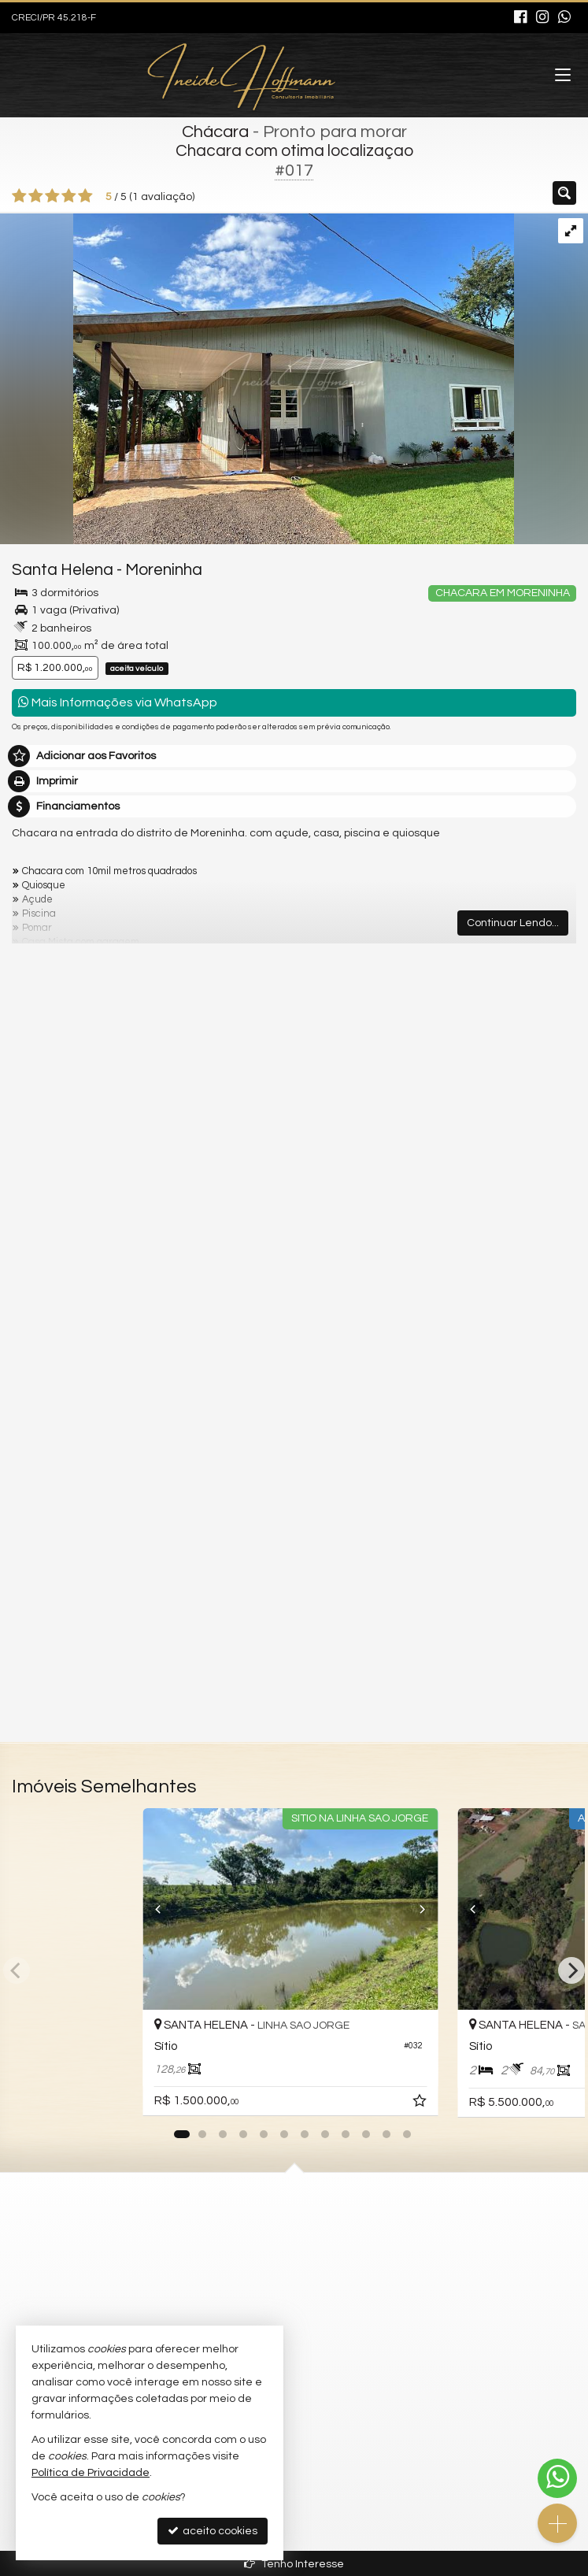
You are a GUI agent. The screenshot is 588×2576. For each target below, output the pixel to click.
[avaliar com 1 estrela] (19, 196)
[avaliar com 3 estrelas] (52, 196)
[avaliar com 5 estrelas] (85, 196)
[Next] (445, 1909)
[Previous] (143, 1909)
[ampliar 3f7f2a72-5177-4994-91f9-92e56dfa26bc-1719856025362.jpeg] (257, 378)
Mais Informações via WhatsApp (117, 702)
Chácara (215, 132)
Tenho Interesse (294, 2564)
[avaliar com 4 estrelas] (68, 196)
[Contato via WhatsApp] (557, 2478)
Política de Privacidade (90, 2472)
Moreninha (163, 570)
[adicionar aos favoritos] (429, 2103)
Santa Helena (62, 570)
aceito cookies (212, 2531)
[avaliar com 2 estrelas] (35, 196)
